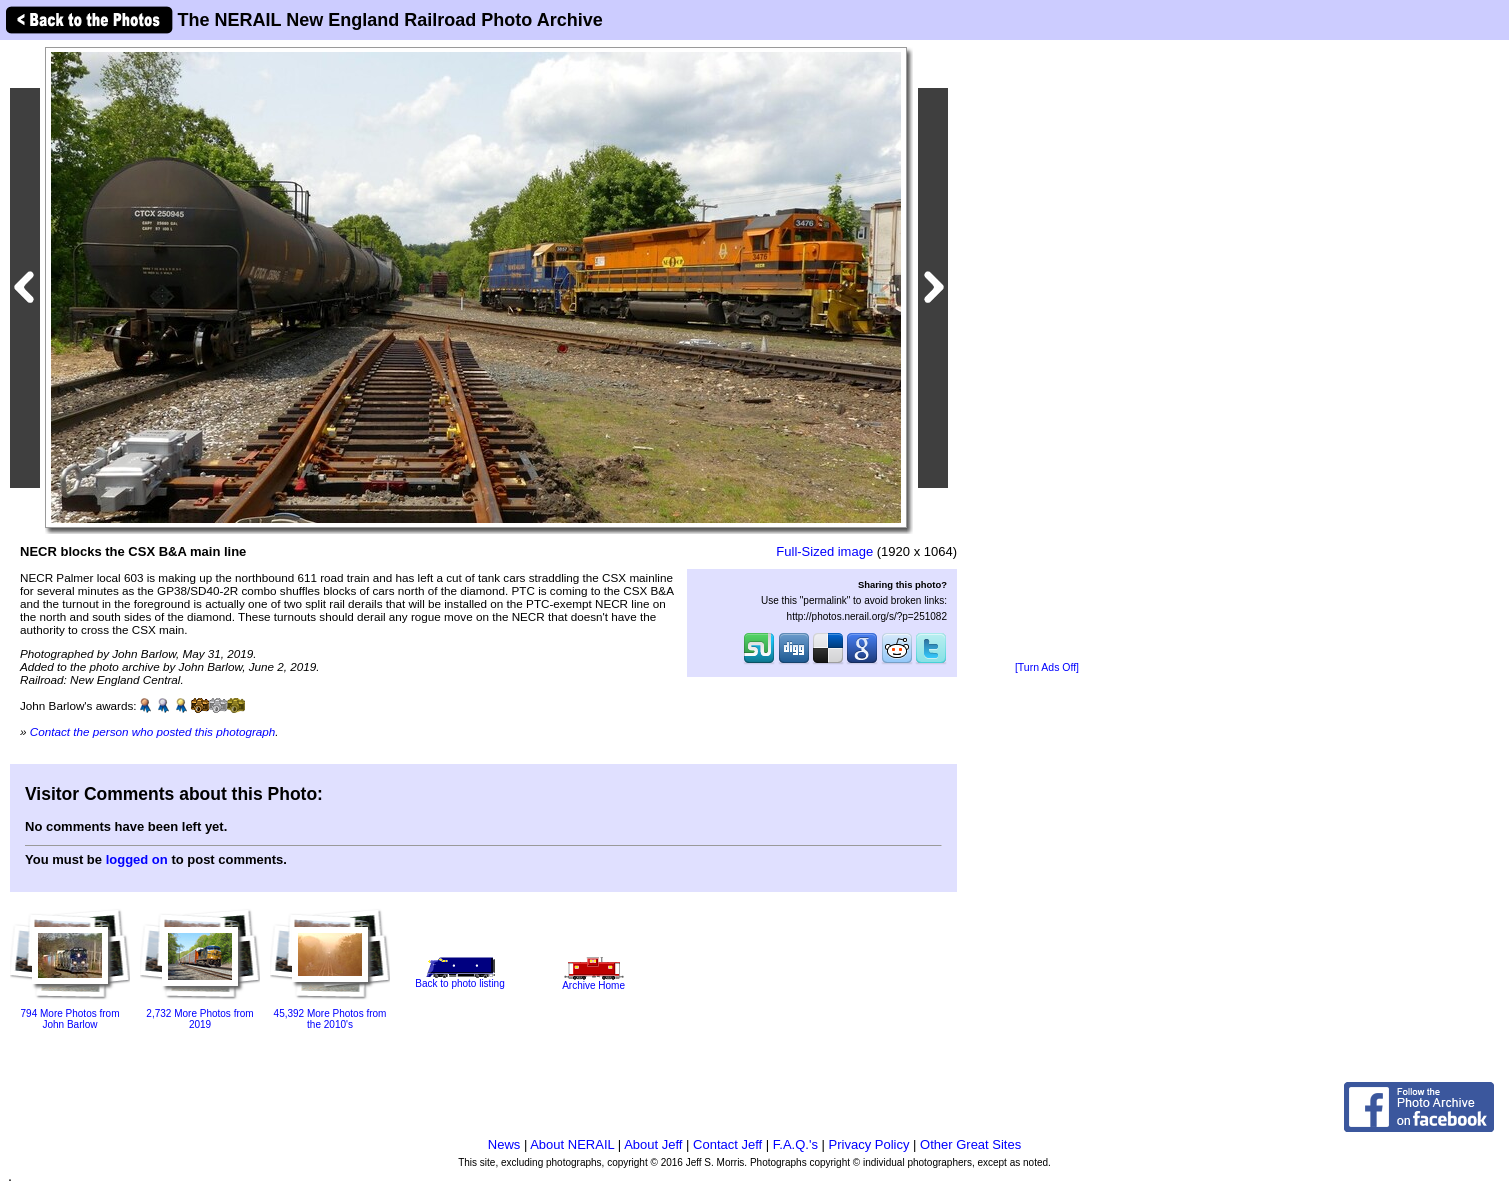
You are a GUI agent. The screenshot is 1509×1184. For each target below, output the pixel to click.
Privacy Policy (869, 1144)
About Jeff (653, 1144)
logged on (137, 859)
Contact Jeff (727, 1144)
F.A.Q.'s (795, 1144)
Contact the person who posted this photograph (153, 731)
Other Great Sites (970, 1144)
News (504, 1144)
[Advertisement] (1047, 352)
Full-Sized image (824, 551)
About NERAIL (572, 1144)
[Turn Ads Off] (1047, 667)
